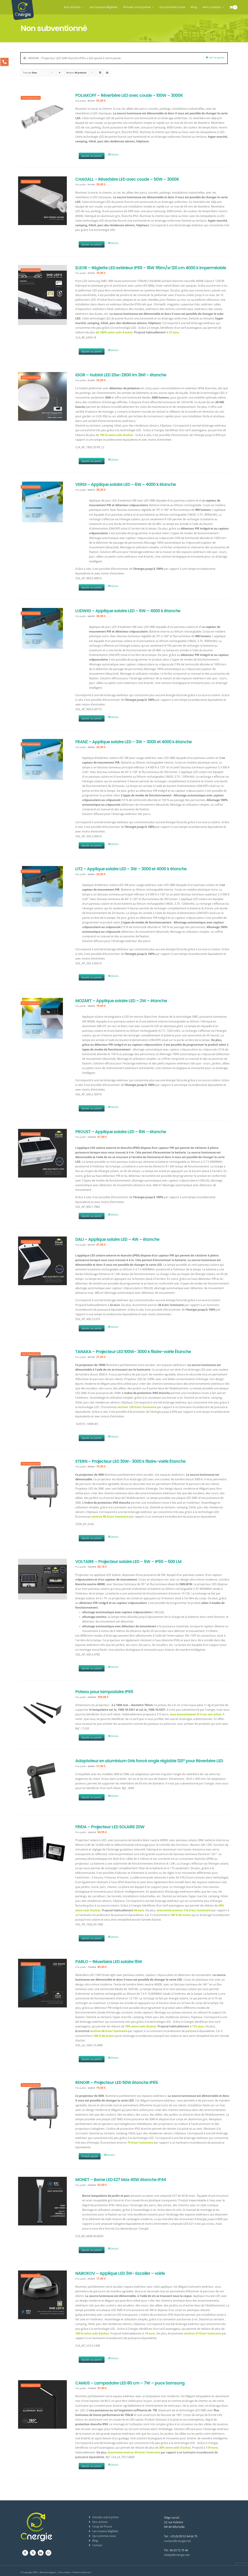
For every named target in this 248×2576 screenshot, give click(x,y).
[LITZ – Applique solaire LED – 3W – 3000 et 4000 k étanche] (42, 886)
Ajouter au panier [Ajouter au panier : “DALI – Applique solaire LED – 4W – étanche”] (91, 1328)
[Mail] (48, 2553)
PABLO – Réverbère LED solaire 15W (108, 1961)
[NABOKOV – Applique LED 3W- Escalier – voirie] (42, 2294)
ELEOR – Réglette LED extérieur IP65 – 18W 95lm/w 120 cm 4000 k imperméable (150, 268)
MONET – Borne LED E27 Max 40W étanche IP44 (120, 2179)
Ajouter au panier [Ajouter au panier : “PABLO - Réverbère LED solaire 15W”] (91, 2059)
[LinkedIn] (41, 2553)
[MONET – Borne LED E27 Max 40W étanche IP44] (42, 2201)
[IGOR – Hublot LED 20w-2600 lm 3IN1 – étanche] (42, 396)
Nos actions (100, 2522)
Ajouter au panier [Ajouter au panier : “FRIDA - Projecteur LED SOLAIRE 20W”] (91, 1938)
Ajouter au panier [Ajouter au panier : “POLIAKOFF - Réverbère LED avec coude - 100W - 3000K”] (91, 155)
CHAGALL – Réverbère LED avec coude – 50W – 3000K (127, 179)
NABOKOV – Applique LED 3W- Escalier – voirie (120, 2273)
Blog (95, 2540)
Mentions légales (48, 2572)
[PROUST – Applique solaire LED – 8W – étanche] (42, 1153)
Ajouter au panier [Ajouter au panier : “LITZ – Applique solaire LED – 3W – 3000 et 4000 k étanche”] (91, 977)
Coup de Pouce (102, 2526)
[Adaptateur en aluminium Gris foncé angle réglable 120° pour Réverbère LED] (42, 1782)
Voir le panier (217, 57)
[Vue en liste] (107, 72)
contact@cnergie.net (177, 2541)
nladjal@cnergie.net (177, 2555)
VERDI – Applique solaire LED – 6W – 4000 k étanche (125, 484)
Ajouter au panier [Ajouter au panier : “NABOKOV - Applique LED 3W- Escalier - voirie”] (91, 2359)
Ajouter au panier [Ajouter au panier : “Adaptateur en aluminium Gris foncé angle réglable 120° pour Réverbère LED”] (91, 1797)
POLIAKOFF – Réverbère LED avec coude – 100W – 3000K (129, 95)
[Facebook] (25, 2553)
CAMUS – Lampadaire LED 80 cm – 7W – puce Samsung (130, 2383)
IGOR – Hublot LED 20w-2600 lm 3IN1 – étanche (120, 375)
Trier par (30, 72)
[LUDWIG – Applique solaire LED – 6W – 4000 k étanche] (42, 628)
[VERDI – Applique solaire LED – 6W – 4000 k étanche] (42, 502)
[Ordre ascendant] (59, 72)
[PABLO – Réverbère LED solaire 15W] (42, 1983)
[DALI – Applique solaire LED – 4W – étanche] (42, 1261)
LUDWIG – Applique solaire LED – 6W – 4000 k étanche (127, 611)
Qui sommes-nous (104, 2536)
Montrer (76, 72)
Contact (97, 2545)
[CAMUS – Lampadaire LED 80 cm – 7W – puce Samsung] (42, 2404)
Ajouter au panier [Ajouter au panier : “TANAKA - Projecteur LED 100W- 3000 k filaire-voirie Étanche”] (91, 1438)
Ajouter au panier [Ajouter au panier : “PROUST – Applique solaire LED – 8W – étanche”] (91, 1216)
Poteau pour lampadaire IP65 (104, 1692)
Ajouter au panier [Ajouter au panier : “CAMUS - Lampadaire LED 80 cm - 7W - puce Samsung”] (91, 2466)
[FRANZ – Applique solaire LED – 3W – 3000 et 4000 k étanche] (42, 759)
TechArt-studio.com (81, 2572)
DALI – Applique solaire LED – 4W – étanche (117, 1239)
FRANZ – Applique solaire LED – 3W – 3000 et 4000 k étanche (133, 742)
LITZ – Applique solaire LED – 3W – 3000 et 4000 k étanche (131, 869)
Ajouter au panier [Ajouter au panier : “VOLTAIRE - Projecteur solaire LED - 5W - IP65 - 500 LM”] (91, 1668)
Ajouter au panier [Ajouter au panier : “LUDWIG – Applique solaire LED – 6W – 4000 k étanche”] (91, 718)
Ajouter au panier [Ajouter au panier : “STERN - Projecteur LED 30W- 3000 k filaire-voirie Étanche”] (91, 1538)
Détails (115, 154)
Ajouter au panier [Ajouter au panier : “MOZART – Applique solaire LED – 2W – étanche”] (91, 1108)
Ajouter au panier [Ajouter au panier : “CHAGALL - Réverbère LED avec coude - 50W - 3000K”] (91, 244)
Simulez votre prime (105, 2517)
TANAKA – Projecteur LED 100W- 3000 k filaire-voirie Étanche (133, 1351)
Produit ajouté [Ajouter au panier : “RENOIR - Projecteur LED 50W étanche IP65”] (89, 2156)
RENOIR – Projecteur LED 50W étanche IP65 (116, 2082)
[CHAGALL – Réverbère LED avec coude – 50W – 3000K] (42, 200)
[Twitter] (33, 2553)
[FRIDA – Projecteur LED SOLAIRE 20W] (42, 1848)
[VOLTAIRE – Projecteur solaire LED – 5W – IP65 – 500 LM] (42, 1579)
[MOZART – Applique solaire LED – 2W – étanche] (42, 1018)
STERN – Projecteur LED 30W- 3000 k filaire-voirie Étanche (130, 1461)
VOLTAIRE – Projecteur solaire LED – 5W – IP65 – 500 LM (128, 1561)
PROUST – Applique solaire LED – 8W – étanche (120, 1132)
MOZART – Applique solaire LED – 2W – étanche (121, 1001)
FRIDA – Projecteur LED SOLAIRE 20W (109, 1827)
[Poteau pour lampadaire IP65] (42, 1713)
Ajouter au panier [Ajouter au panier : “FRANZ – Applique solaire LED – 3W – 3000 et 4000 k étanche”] (91, 845)
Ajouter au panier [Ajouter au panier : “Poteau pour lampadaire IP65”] (91, 1737)
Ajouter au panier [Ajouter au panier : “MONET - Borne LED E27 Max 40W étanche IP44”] (91, 2250)
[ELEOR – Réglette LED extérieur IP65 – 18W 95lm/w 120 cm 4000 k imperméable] (42, 295)
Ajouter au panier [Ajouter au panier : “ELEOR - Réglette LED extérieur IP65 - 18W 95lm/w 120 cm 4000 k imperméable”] (91, 351)
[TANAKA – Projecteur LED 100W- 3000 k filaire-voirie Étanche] (42, 1373)
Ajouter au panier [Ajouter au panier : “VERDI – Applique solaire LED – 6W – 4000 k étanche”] (91, 587)
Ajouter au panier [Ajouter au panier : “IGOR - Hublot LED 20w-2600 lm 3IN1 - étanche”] (91, 461)
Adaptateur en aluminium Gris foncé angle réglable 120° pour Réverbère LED (149, 1761)
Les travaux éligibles (105, 2531)
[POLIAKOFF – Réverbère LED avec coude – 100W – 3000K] (42, 116)
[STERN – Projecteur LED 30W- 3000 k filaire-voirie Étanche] (42, 1482)
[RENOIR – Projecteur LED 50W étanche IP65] (42, 2104)
